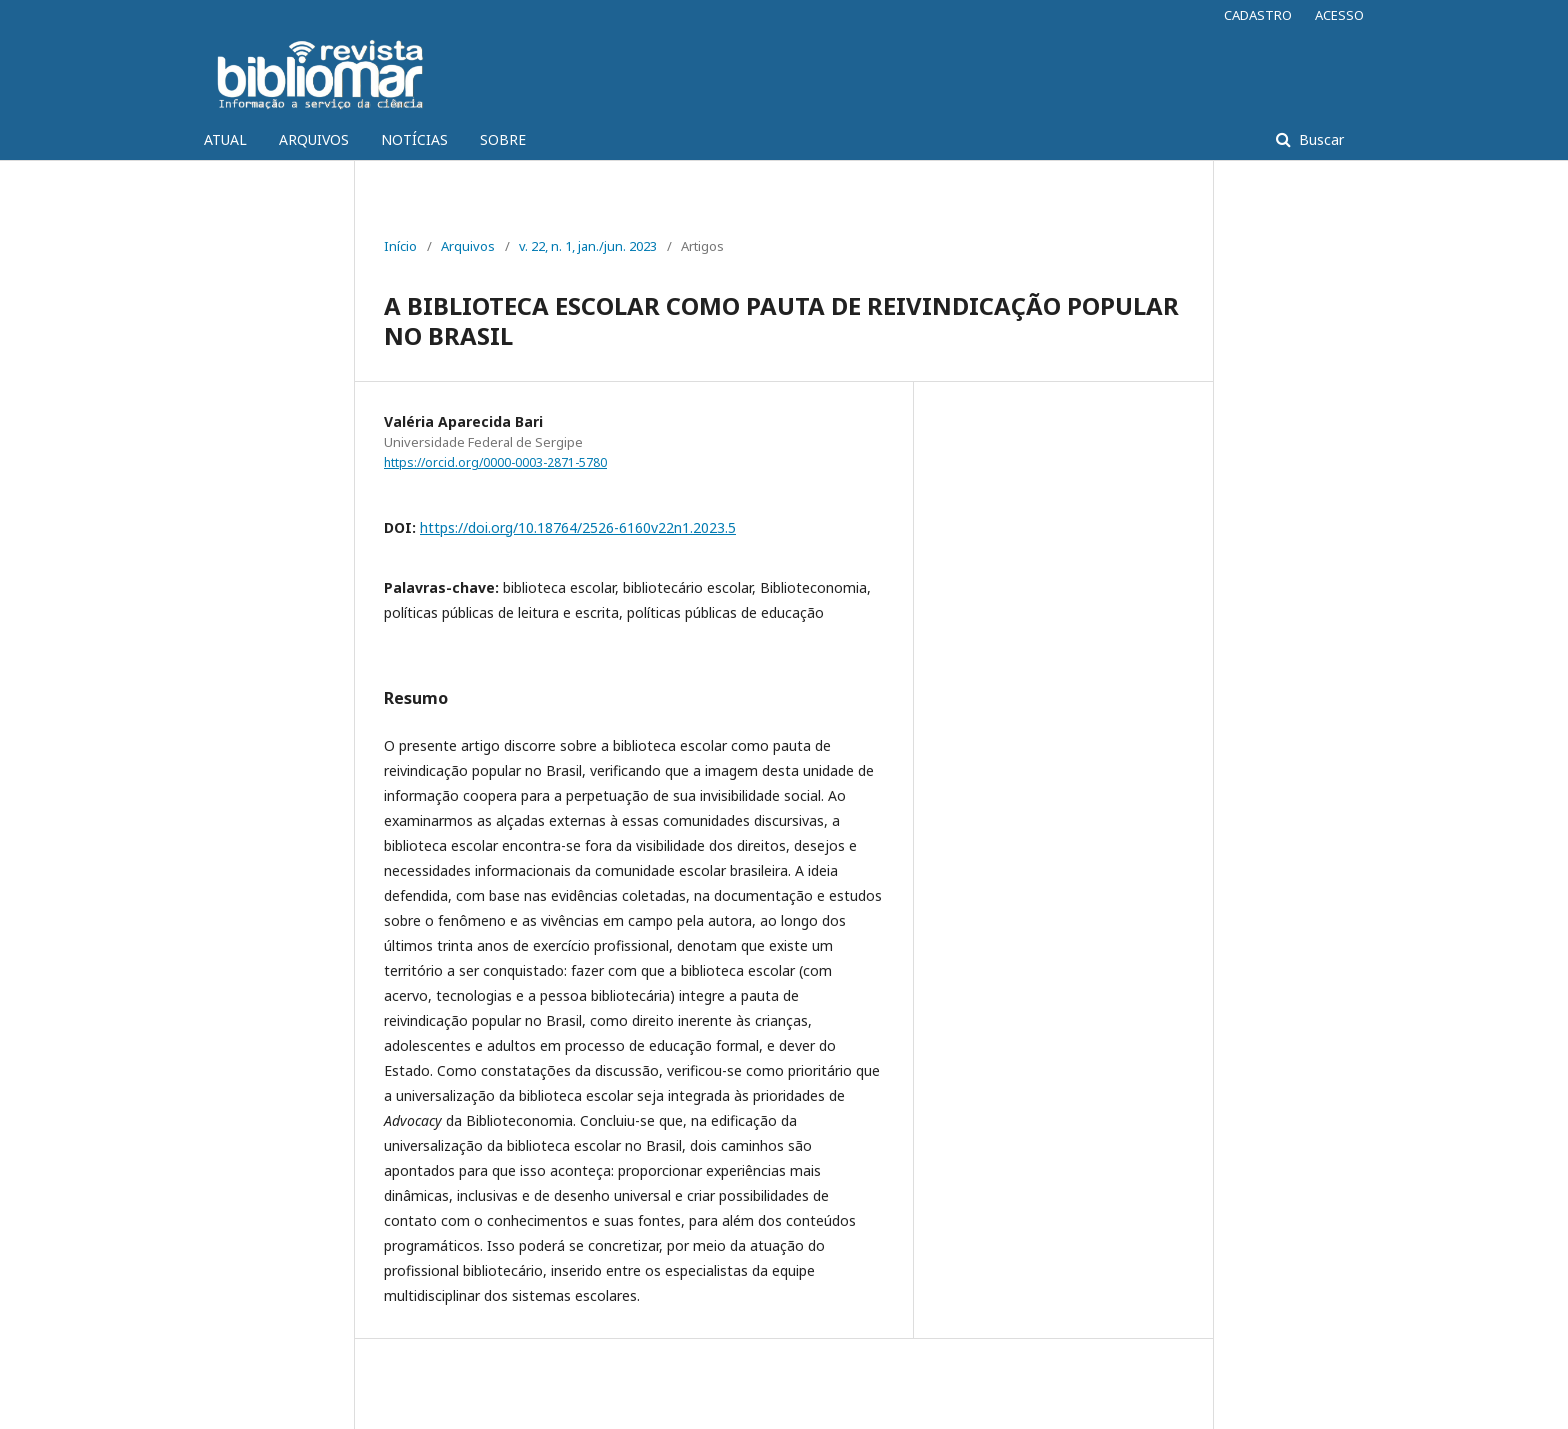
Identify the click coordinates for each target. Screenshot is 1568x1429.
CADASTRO (1258, 15)
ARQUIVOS (314, 139)
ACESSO (1339, 15)
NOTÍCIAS (414, 139)
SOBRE (503, 139)
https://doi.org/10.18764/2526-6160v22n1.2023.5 (578, 527)
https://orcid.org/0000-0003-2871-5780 (495, 462)
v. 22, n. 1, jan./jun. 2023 (588, 246)
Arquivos (468, 246)
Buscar (1319, 139)
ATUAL (225, 139)
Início (400, 246)
